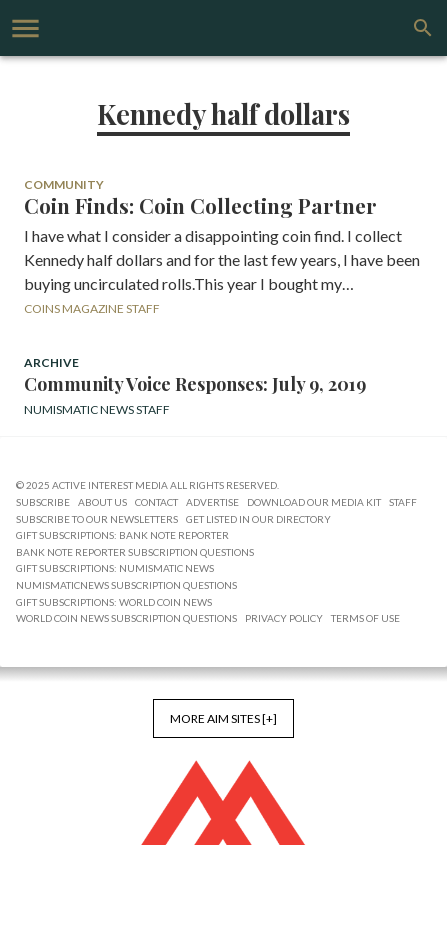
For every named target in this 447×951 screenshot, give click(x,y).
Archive (51, 362)
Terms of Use (365, 618)
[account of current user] (25, 28)
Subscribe (43, 502)
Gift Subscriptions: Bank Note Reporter (122, 535)
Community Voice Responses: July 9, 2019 (195, 384)
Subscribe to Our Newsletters (97, 519)
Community (64, 184)
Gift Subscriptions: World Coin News (114, 602)
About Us (102, 502)
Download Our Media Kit (314, 502)
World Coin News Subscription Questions (126, 618)
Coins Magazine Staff (92, 308)
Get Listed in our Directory (258, 519)
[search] (423, 28)
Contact (156, 502)
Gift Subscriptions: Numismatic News (115, 568)
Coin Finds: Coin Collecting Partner (200, 206)
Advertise (212, 502)
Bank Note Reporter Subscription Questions (135, 552)
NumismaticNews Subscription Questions (126, 585)
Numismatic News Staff (97, 409)
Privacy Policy (284, 618)
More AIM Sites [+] (223, 718)
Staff (403, 502)
